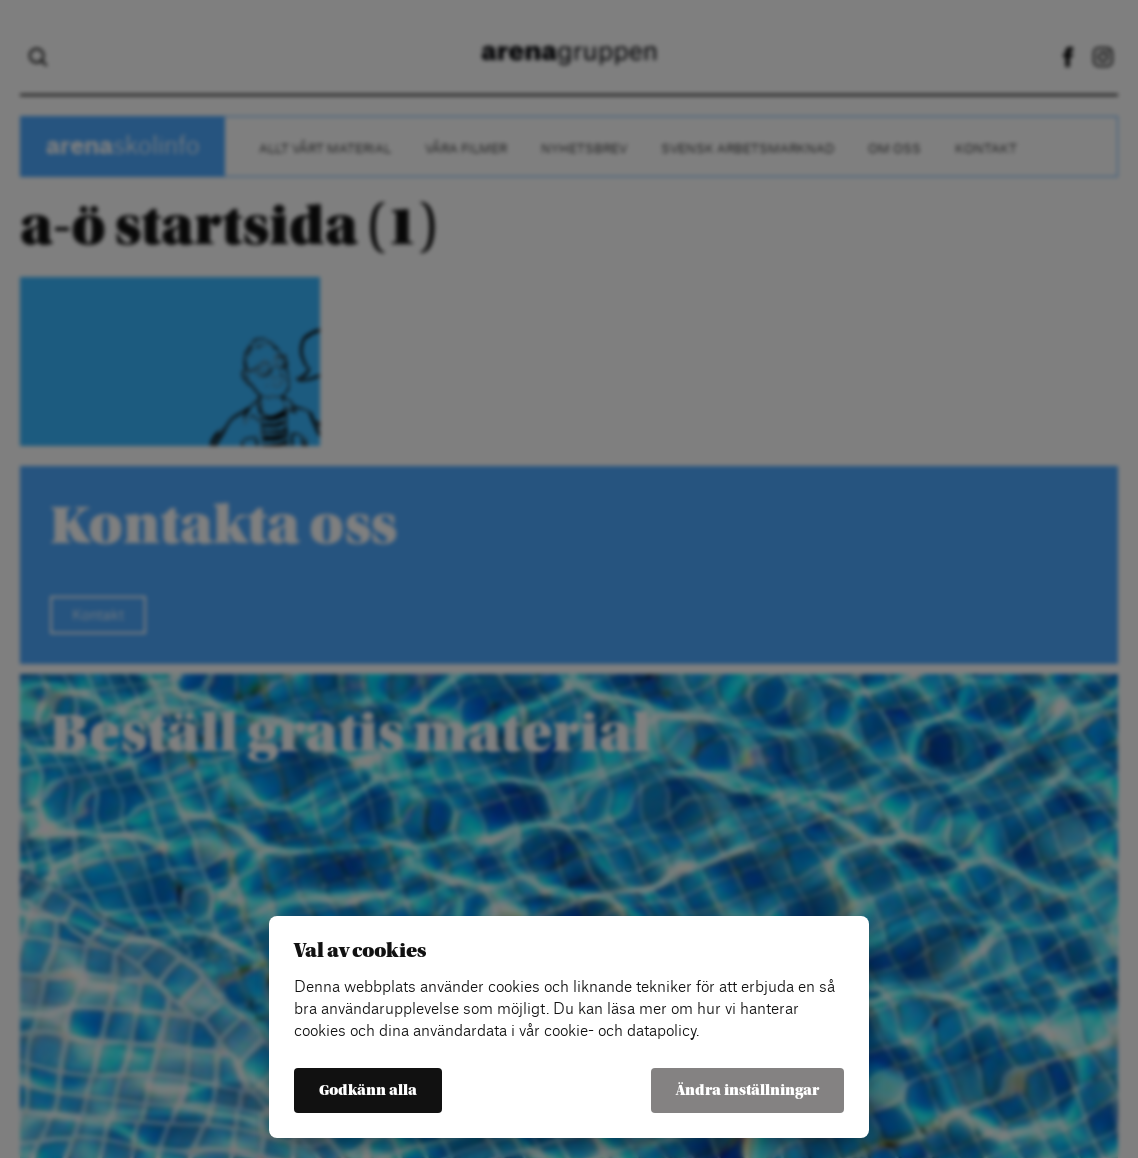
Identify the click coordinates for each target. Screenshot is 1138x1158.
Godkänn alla (368, 1090)
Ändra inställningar (747, 1090)
